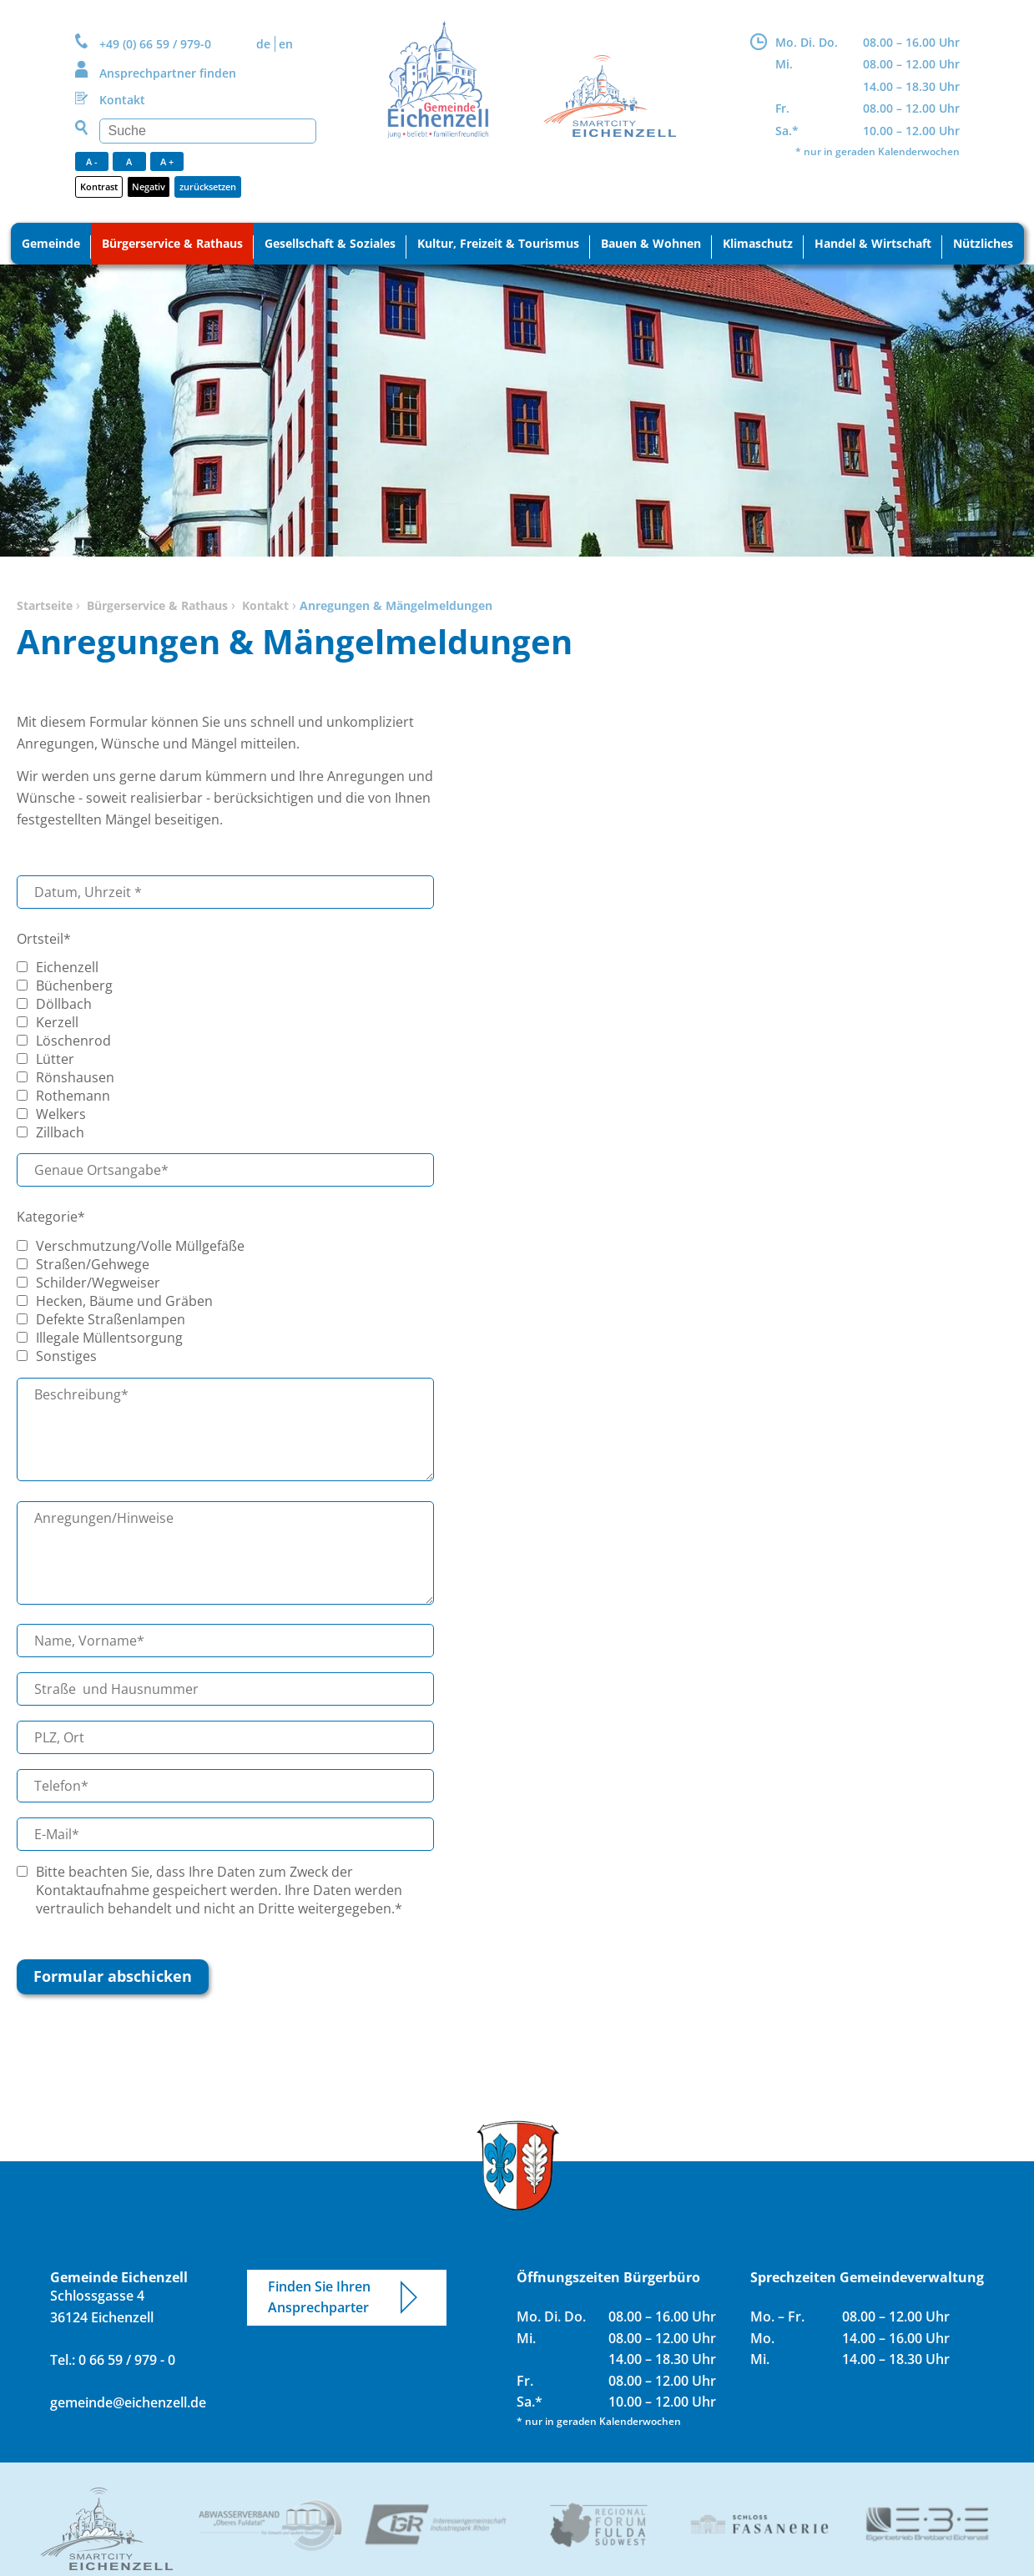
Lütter (55, 1059)
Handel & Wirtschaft (873, 243)
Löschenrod (73, 1040)
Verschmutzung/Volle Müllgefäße (140, 1246)
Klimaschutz (758, 243)
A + (167, 161)
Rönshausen (75, 1077)
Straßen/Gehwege (92, 1264)
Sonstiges (66, 1356)
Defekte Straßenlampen (110, 1319)
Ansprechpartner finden (167, 73)
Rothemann (73, 1095)
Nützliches (983, 243)
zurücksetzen (207, 186)
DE (263, 44)
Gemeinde (51, 243)
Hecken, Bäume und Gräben (124, 1301)
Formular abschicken (112, 1976)
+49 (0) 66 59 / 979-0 (155, 44)
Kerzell (57, 1022)
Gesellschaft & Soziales (330, 243)
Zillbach (60, 1132)
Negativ (148, 186)
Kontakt (122, 100)
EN (286, 44)
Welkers (61, 1114)
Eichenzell (67, 967)
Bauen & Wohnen (651, 243)
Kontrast (99, 186)
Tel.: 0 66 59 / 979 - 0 (112, 2360)
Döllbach (64, 1004)
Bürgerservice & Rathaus (172, 243)
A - (92, 161)
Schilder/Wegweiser (98, 1282)
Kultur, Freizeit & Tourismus (498, 243)
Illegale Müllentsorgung (109, 1337)
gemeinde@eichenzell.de (128, 2402)
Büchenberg (74, 985)
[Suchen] (207, 131)
